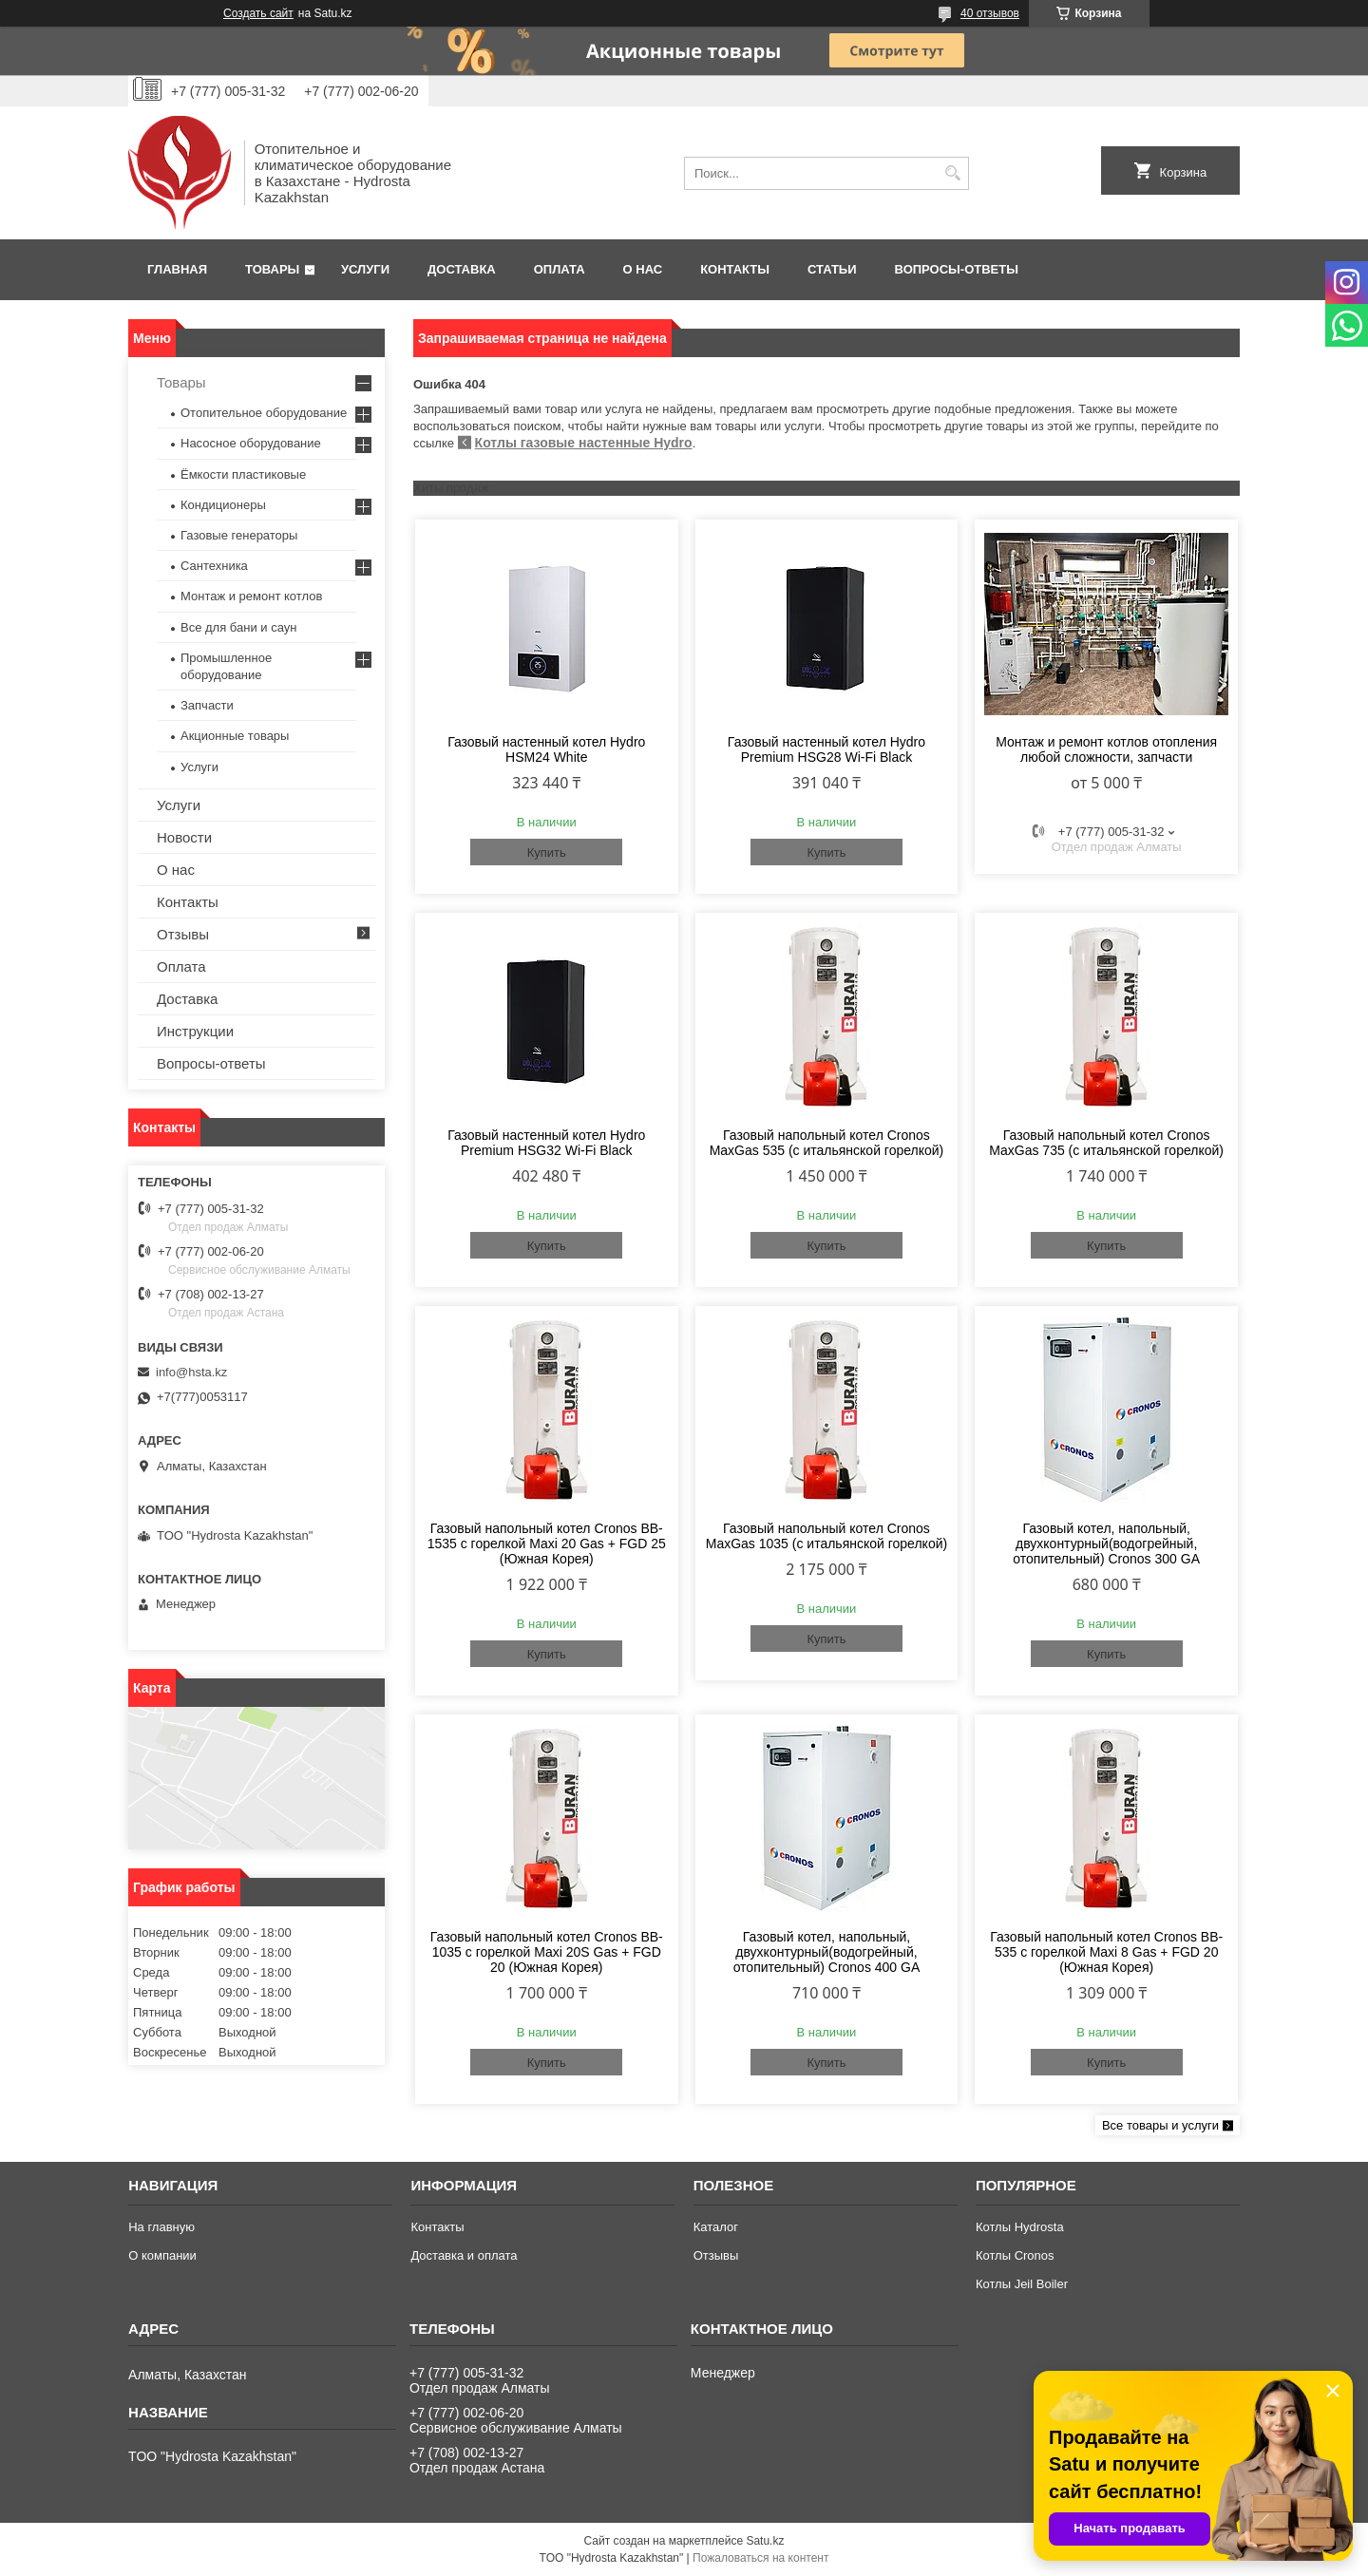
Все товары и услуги (1160, 2125)
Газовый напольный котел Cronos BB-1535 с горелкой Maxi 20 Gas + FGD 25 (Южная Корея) (547, 1543)
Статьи (832, 269)
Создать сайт (258, 13)
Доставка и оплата (463, 2255)
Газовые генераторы (238, 535)
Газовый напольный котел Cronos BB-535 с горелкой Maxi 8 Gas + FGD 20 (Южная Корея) (1106, 1952)
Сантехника (214, 566)
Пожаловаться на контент (760, 2558)
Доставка (462, 269)
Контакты (735, 269)
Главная (177, 269)
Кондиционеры (223, 505)
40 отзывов (989, 13)
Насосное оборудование (250, 443)
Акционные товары (234, 736)
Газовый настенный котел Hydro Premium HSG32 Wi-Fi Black (546, 1142)
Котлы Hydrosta (1020, 2227)
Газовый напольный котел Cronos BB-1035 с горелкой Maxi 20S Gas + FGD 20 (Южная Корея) (546, 1952)
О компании (162, 2255)
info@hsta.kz (191, 1372)
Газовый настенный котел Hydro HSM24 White (546, 749)
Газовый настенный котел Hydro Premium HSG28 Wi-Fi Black (826, 749)
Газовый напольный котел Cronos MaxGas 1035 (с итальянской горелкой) (826, 1536)
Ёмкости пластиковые (243, 474)
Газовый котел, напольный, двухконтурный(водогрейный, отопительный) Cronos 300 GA (1106, 1543)
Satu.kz (765, 2541)
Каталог (716, 2227)
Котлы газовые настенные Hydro (584, 442)
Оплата (559, 269)
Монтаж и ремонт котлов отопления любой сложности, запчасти (1106, 749)
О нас (643, 269)
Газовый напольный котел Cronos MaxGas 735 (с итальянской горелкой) (1106, 1142)
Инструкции (195, 1031)
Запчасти (207, 705)
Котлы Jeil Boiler (1022, 2284)
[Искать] (952, 173)
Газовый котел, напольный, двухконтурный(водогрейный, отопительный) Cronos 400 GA (827, 1952)
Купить (546, 852)
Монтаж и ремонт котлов (251, 596)
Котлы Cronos (1015, 2255)
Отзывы (183, 934)
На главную (161, 2227)
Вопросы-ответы (956, 269)
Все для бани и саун (238, 627)
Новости (184, 837)
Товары (272, 269)
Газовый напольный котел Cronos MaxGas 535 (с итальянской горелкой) (827, 1142)
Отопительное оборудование (263, 413)
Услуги (365, 269)
